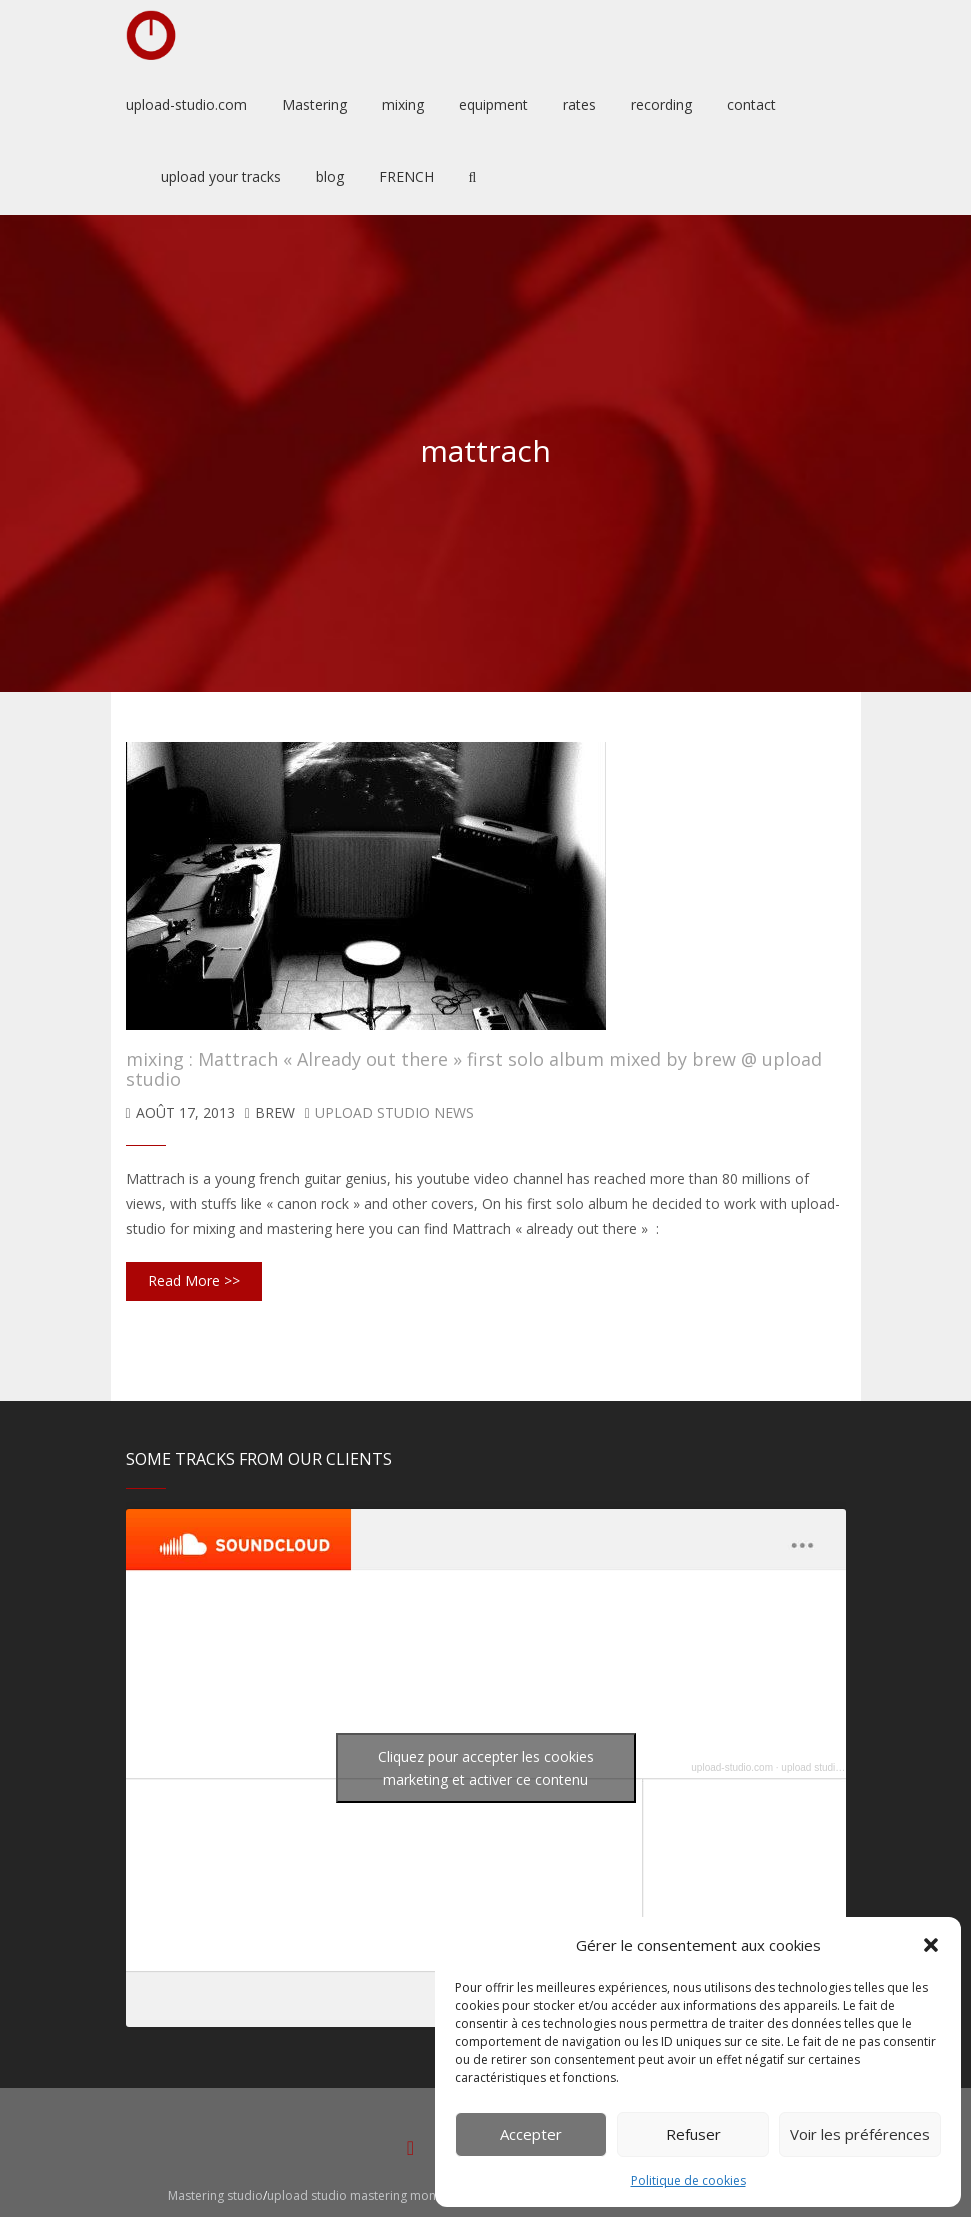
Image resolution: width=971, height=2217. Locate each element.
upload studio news (394, 1112)
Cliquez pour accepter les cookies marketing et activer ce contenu (486, 1768)
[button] (931, 1945)
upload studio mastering (834, 1767)
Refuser (693, 2134)
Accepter (531, 2134)
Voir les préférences (860, 2134)
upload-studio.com (732, 1767)
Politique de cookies (688, 2180)
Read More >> (194, 1280)
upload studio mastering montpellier (371, 2195)
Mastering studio (215, 2195)
